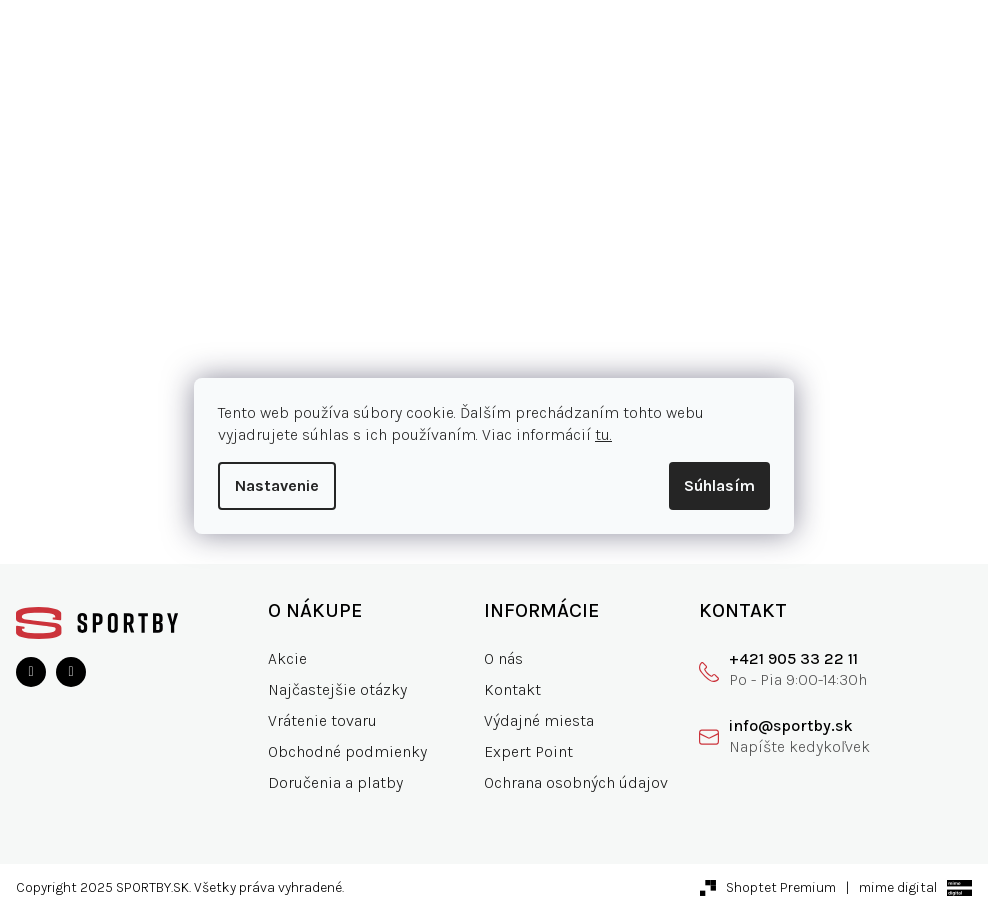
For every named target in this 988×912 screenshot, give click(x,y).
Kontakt (512, 689)
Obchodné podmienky (347, 751)
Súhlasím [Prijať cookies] (719, 485)
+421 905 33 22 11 (793, 658)
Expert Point (528, 751)
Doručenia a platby (335, 782)
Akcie (287, 658)
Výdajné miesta (539, 720)
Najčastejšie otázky (337, 689)
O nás (503, 658)
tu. (603, 434)
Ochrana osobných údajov (576, 782)
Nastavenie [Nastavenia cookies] (277, 485)
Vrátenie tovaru (322, 720)
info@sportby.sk (791, 725)
